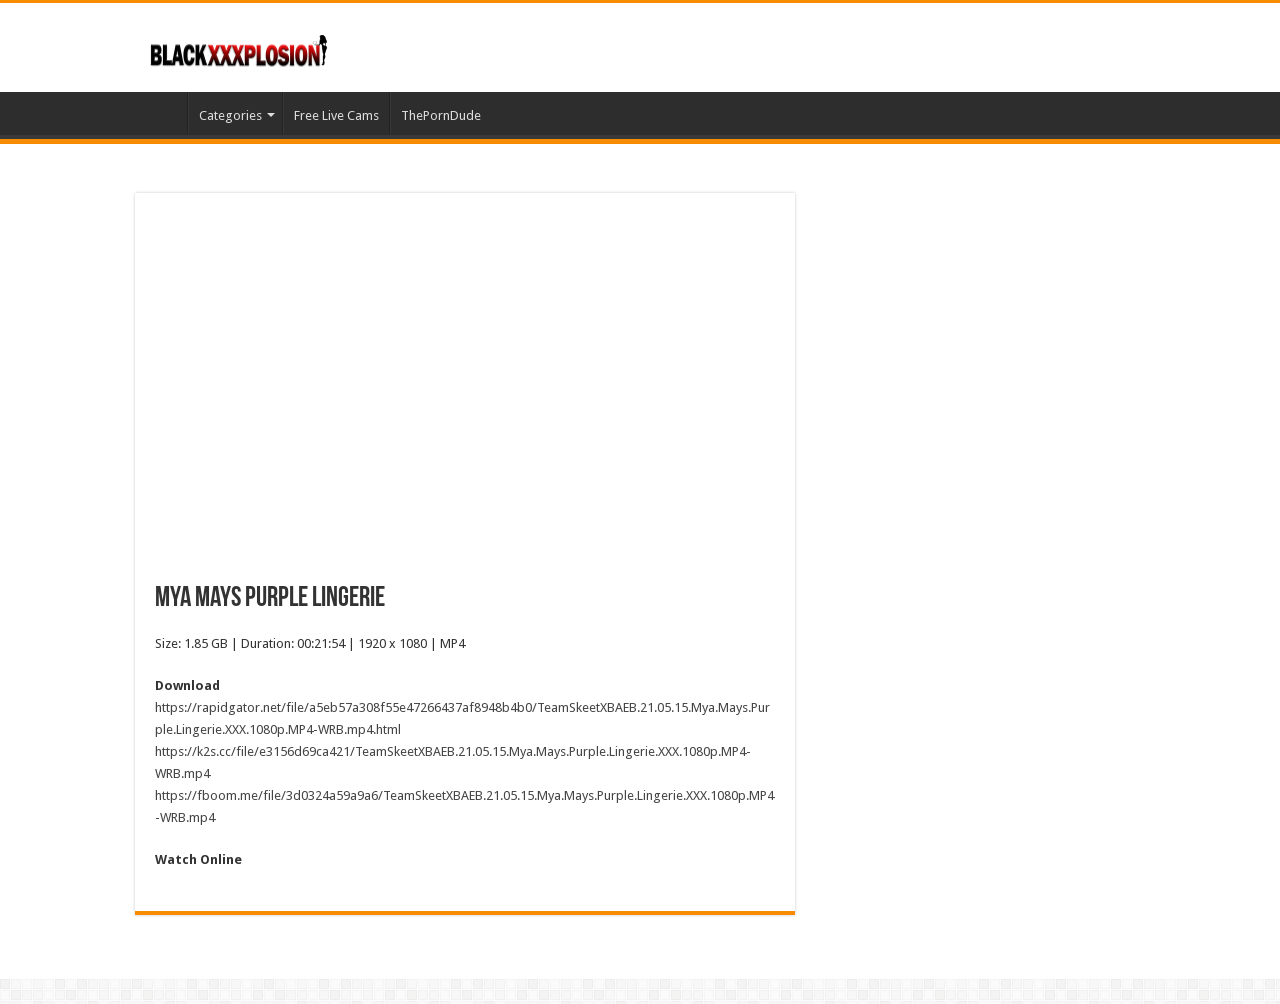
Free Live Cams (336, 115)
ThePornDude (441, 115)
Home (161, 113)
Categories (230, 115)
